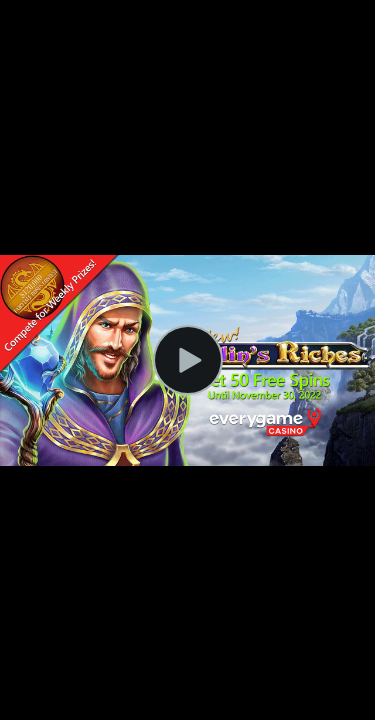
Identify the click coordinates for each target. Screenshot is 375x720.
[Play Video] (188, 360)
